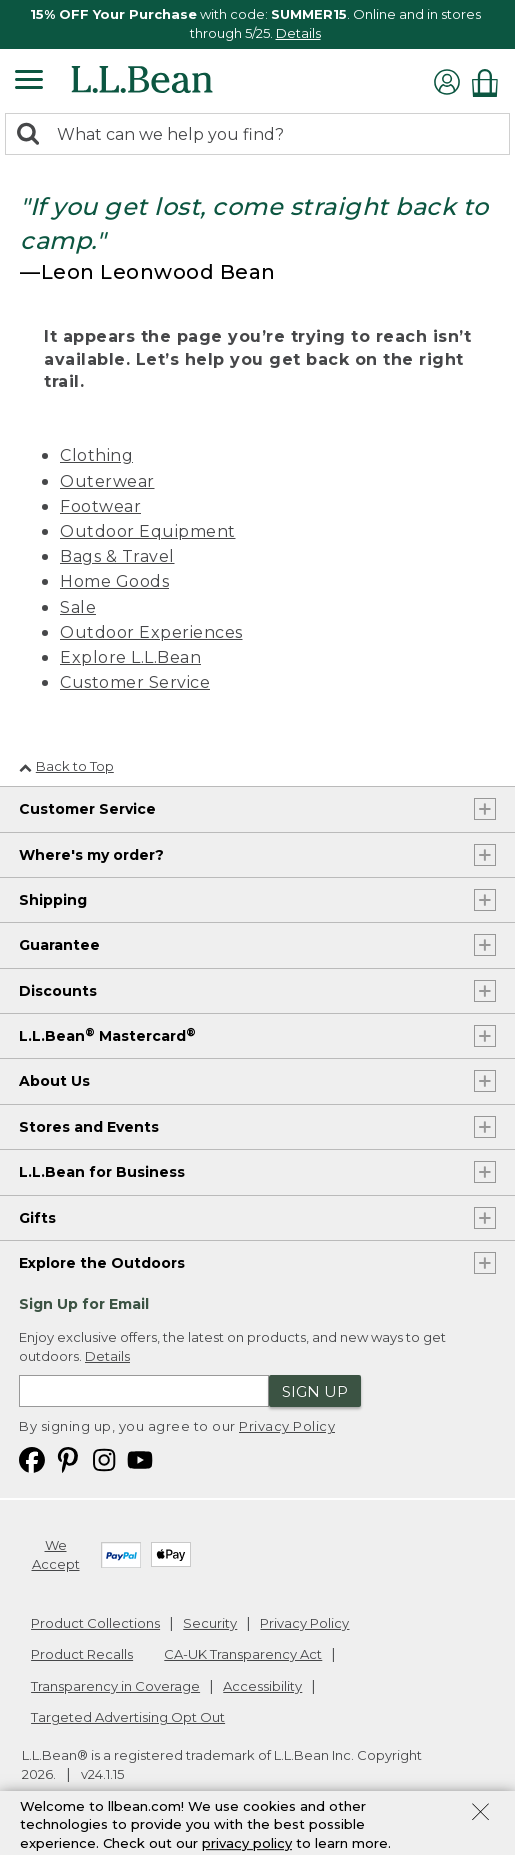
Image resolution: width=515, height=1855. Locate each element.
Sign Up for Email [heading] (84, 1304)
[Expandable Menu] (29, 82)
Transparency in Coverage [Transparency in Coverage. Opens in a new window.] (115, 1686)
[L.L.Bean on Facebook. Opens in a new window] (32, 1458)
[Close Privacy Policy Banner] (480, 1817)
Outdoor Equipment (148, 531)
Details (298, 33)
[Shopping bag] (490, 82)
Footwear (100, 506)
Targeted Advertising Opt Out (128, 1717)
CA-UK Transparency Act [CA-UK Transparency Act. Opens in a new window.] (243, 1654)
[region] (257, 24)
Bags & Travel (117, 556)
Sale (78, 607)
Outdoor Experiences (151, 632)
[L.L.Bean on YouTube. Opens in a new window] (140, 1458)
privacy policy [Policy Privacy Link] (247, 1846)
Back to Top (66, 766)
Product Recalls (82, 1654)
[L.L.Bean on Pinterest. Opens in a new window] (68, 1458)
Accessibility (262, 1686)
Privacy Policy (287, 1426)
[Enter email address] (144, 1391)
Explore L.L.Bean (130, 657)
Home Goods (114, 581)
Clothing (96, 455)
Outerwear (107, 481)
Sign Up (315, 1391)
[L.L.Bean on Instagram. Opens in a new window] (104, 1458)
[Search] (33, 135)
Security (210, 1623)
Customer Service (135, 682)
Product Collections (95, 1623)
